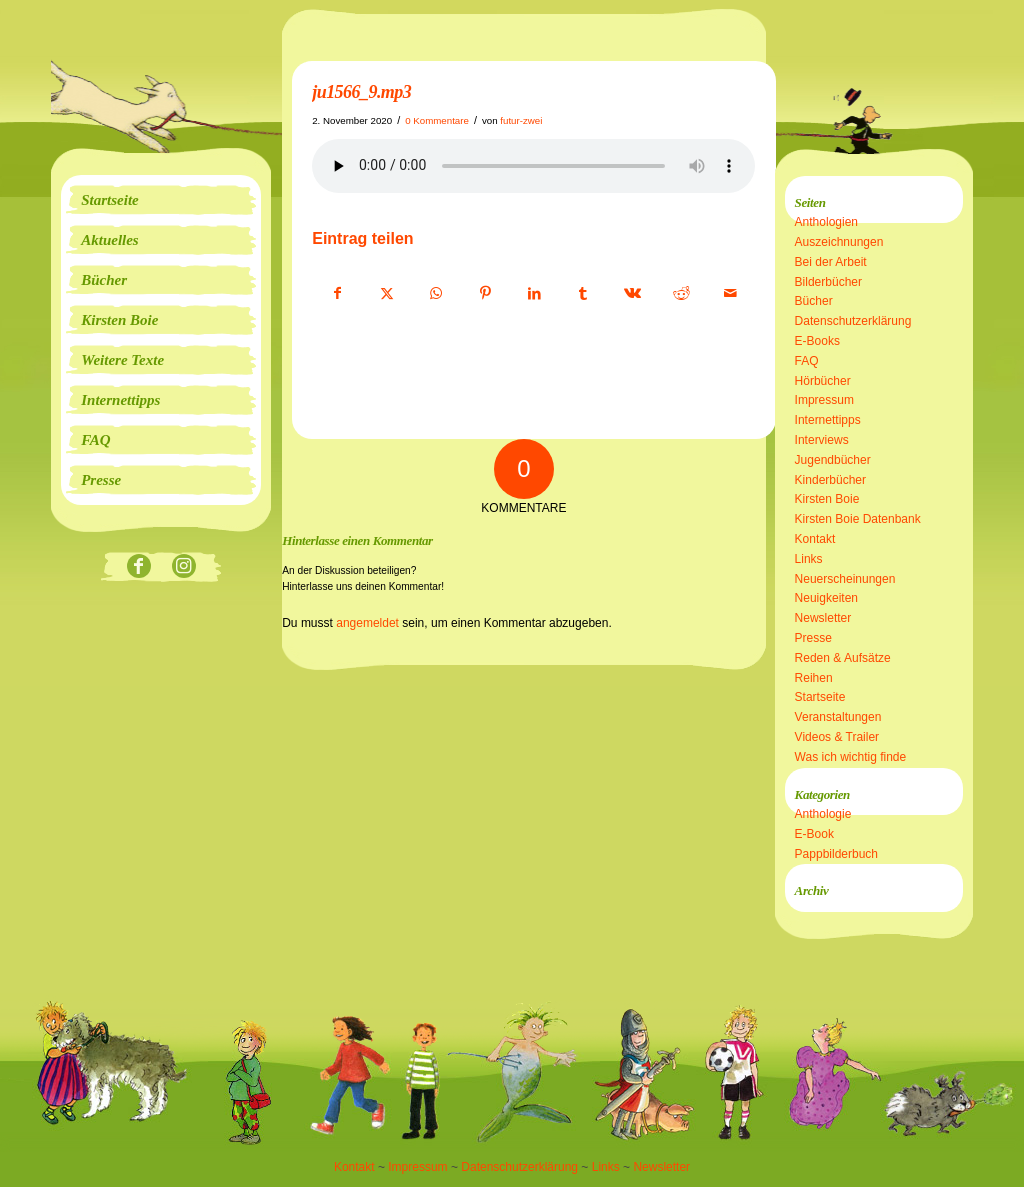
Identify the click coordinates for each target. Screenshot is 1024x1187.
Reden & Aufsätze (843, 658)
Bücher (814, 301)
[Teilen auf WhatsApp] (436, 294)
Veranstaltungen (838, 717)
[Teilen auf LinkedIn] (534, 294)
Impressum (824, 400)
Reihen (814, 678)
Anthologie (823, 814)
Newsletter (823, 618)
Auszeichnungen (839, 242)
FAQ (807, 361)
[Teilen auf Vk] (632, 294)
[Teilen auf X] (387, 294)
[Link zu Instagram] (183, 567)
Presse (813, 638)
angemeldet (367, 623)
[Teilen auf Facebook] (337, 294)
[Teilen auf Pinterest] (485, 294)
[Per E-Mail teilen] (730, 294)
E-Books (817, 341)
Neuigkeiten (826, 598)
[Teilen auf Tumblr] (583, 294)
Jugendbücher (833, 460)
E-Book (814, 834)
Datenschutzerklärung (853, 321)
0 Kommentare (437, 120)
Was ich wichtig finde (851, 757)
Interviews (822, 440)
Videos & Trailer (837, 737)
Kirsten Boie (827, 499)
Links (809, 559)
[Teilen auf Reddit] (681, 294)
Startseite (820, 697)
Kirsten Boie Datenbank (858, 519)
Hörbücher (823, 381)
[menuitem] (161, 200)
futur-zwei (521, 120)
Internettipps (828, 420)
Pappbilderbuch (836, 854)
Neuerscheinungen (845, 579)
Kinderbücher (830, 480)
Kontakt (815, 539)
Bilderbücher (828, 282)
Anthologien (826, 222)
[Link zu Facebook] (138, 567)
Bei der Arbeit (831, 262)
